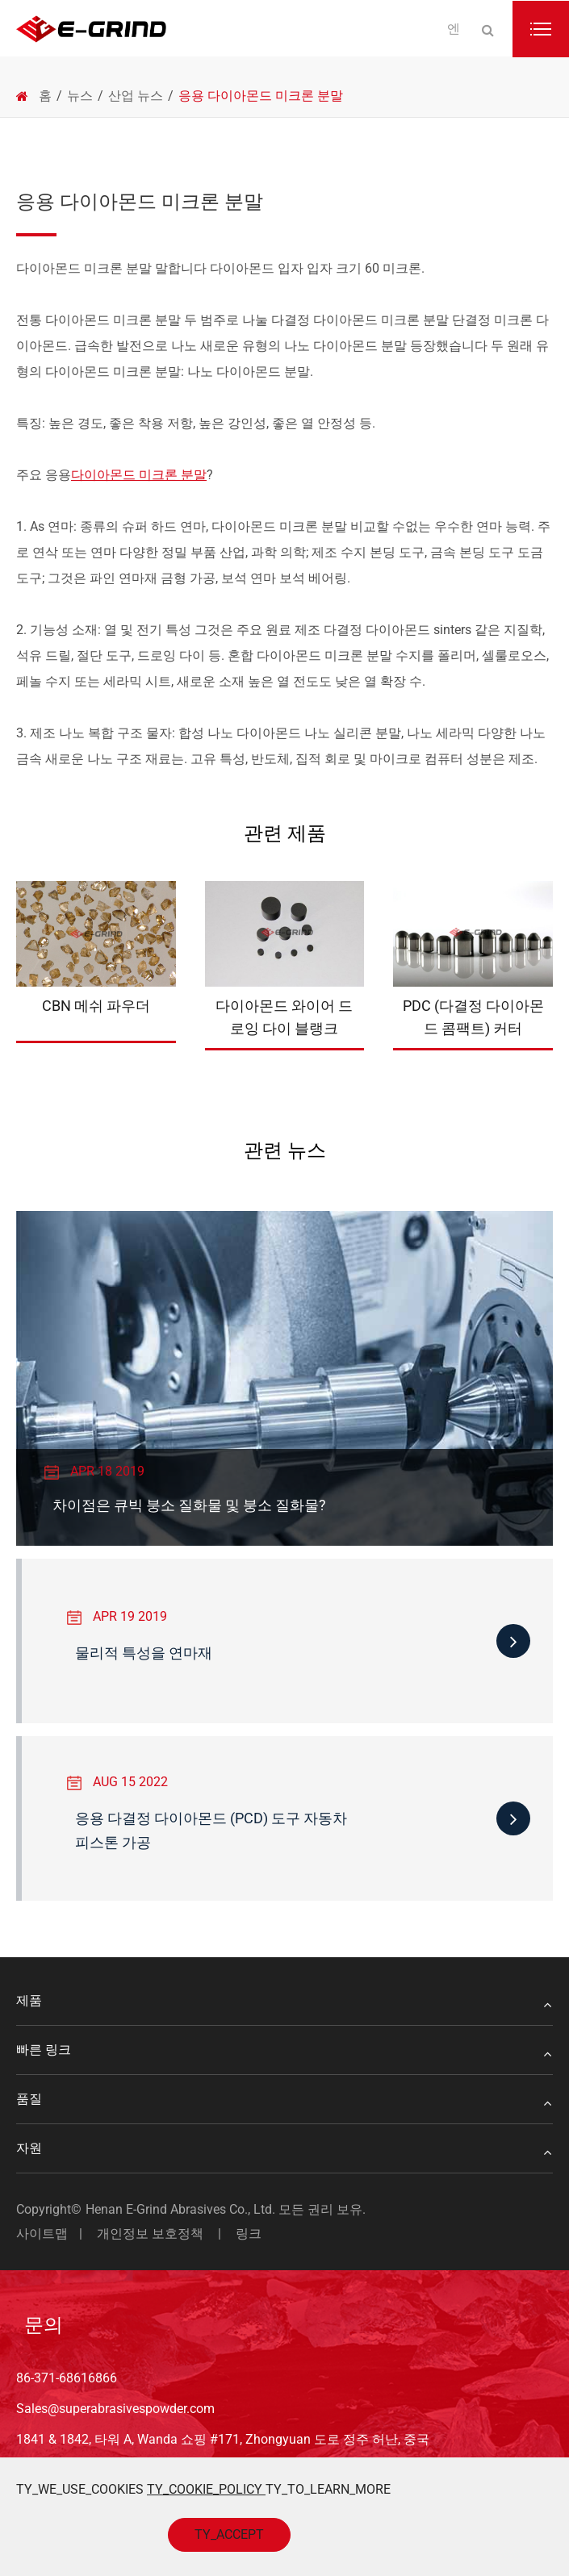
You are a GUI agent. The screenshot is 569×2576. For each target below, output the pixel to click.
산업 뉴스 (135, 95)
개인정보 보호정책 (150, 2233)
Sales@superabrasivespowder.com (115, 2408)
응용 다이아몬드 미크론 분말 (260, 95)
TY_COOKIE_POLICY (206, 2489)
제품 (284, 2000)
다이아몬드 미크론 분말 (139, 474)
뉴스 (80, 95)
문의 (43, 2325)
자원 (284, 2148)
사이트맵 (42, 2233)
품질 (284, 2099)
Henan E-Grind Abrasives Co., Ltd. (182, 2209)
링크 (248, 2233)
